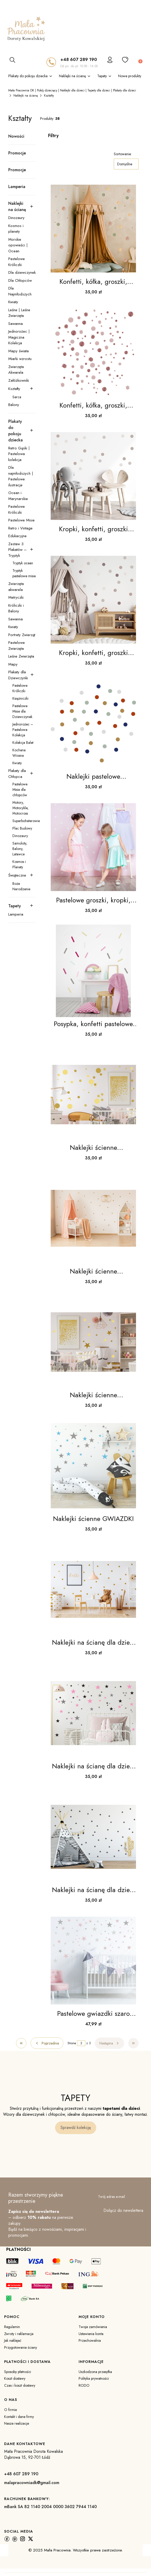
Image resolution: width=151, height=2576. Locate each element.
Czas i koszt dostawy (19, 2385)
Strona (71, 2043)
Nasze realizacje (16, 2423)
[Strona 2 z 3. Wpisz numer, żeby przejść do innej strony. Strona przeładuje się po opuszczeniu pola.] (81, 2043)
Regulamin (12, 2326)
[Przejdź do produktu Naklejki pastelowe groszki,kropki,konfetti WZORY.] (93, 723)
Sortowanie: (123, 154)
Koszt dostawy (14, 2378)
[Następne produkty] (109, 2043)
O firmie (10, 2409)
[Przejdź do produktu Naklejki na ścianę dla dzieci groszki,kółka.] (93, 1589)
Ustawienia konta (91, 2333)
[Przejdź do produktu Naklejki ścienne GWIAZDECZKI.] (93, 1342)
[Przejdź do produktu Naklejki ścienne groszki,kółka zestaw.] (93, 1094)
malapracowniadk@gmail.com (31, 2483)
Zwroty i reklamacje (18, 2333)
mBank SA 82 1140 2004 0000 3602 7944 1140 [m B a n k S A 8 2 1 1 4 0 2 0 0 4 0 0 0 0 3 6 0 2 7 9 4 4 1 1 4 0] (50, 2507)
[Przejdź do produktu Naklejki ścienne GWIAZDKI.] (93, 1465)
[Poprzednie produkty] (47, 2043)
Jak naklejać (12, 2340)
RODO (84, 2385)
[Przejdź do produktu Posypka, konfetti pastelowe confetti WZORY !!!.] (93, 971)
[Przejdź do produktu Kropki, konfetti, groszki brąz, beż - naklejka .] (93, 476)
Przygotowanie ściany (20, 2347)
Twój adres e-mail (111, 2196)
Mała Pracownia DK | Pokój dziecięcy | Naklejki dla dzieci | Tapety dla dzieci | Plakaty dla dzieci (72, 90)
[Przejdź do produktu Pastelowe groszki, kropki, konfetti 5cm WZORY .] (93, 847)
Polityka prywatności (94, 2378)
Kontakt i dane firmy (19, 2416)
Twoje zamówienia (93, 2326)
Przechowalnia (90, 2340)
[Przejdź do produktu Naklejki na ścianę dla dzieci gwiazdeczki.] (93, 1713)
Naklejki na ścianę (25, 95)
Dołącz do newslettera (123, 2211)
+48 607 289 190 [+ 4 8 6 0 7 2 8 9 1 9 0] (78, 59)
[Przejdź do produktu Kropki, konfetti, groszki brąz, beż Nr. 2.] (93, 599)
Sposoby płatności (17, 2371)
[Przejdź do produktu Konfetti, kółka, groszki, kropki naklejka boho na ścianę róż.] (93, 352)
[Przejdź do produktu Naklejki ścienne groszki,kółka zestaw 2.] (93, 1218)
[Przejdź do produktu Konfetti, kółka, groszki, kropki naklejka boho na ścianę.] (93, 228)
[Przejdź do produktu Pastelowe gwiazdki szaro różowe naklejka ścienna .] (93, 1960)
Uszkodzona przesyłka (95, 2371)
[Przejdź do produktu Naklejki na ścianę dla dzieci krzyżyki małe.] (93, 1837)
